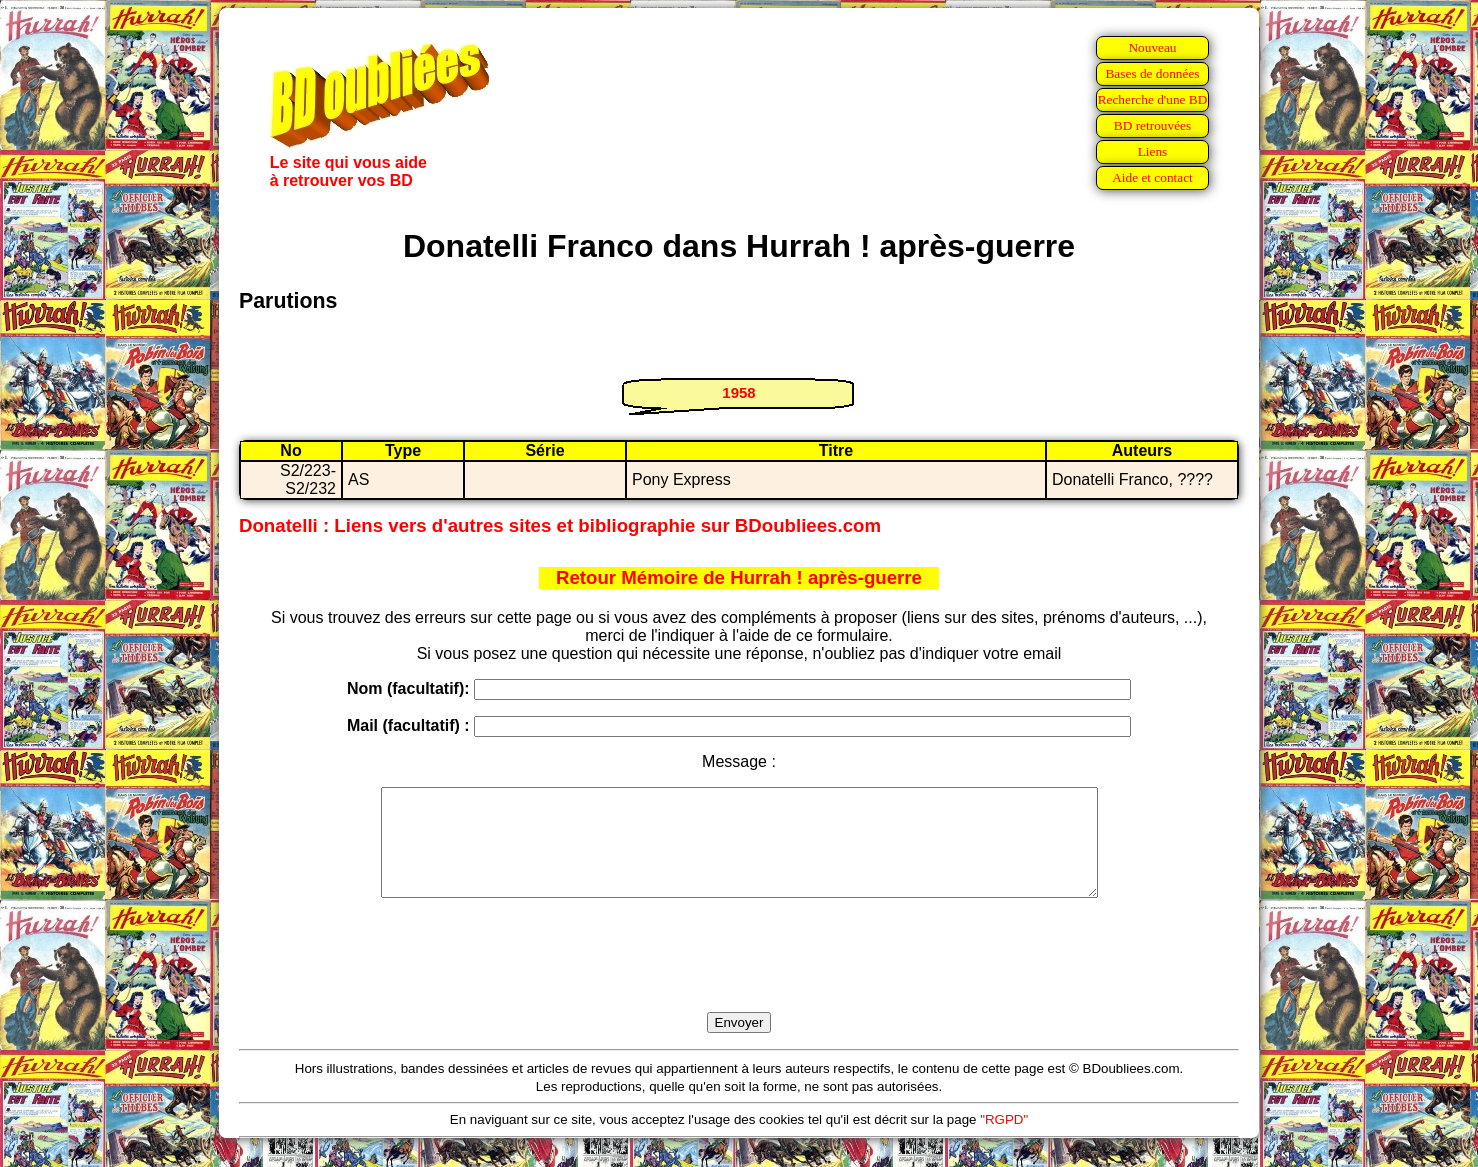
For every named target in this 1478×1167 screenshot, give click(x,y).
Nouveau (1152, 47)
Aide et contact (1152, 177)
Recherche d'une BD (1153, 99)
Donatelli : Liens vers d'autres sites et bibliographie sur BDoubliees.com (560, 525)
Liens (1153, 151)
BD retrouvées (1152, 125)
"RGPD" (1004, 1140)
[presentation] (739, 978)
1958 (738, 392)
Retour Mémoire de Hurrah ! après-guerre (739, 577)
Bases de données (1152, 73)
